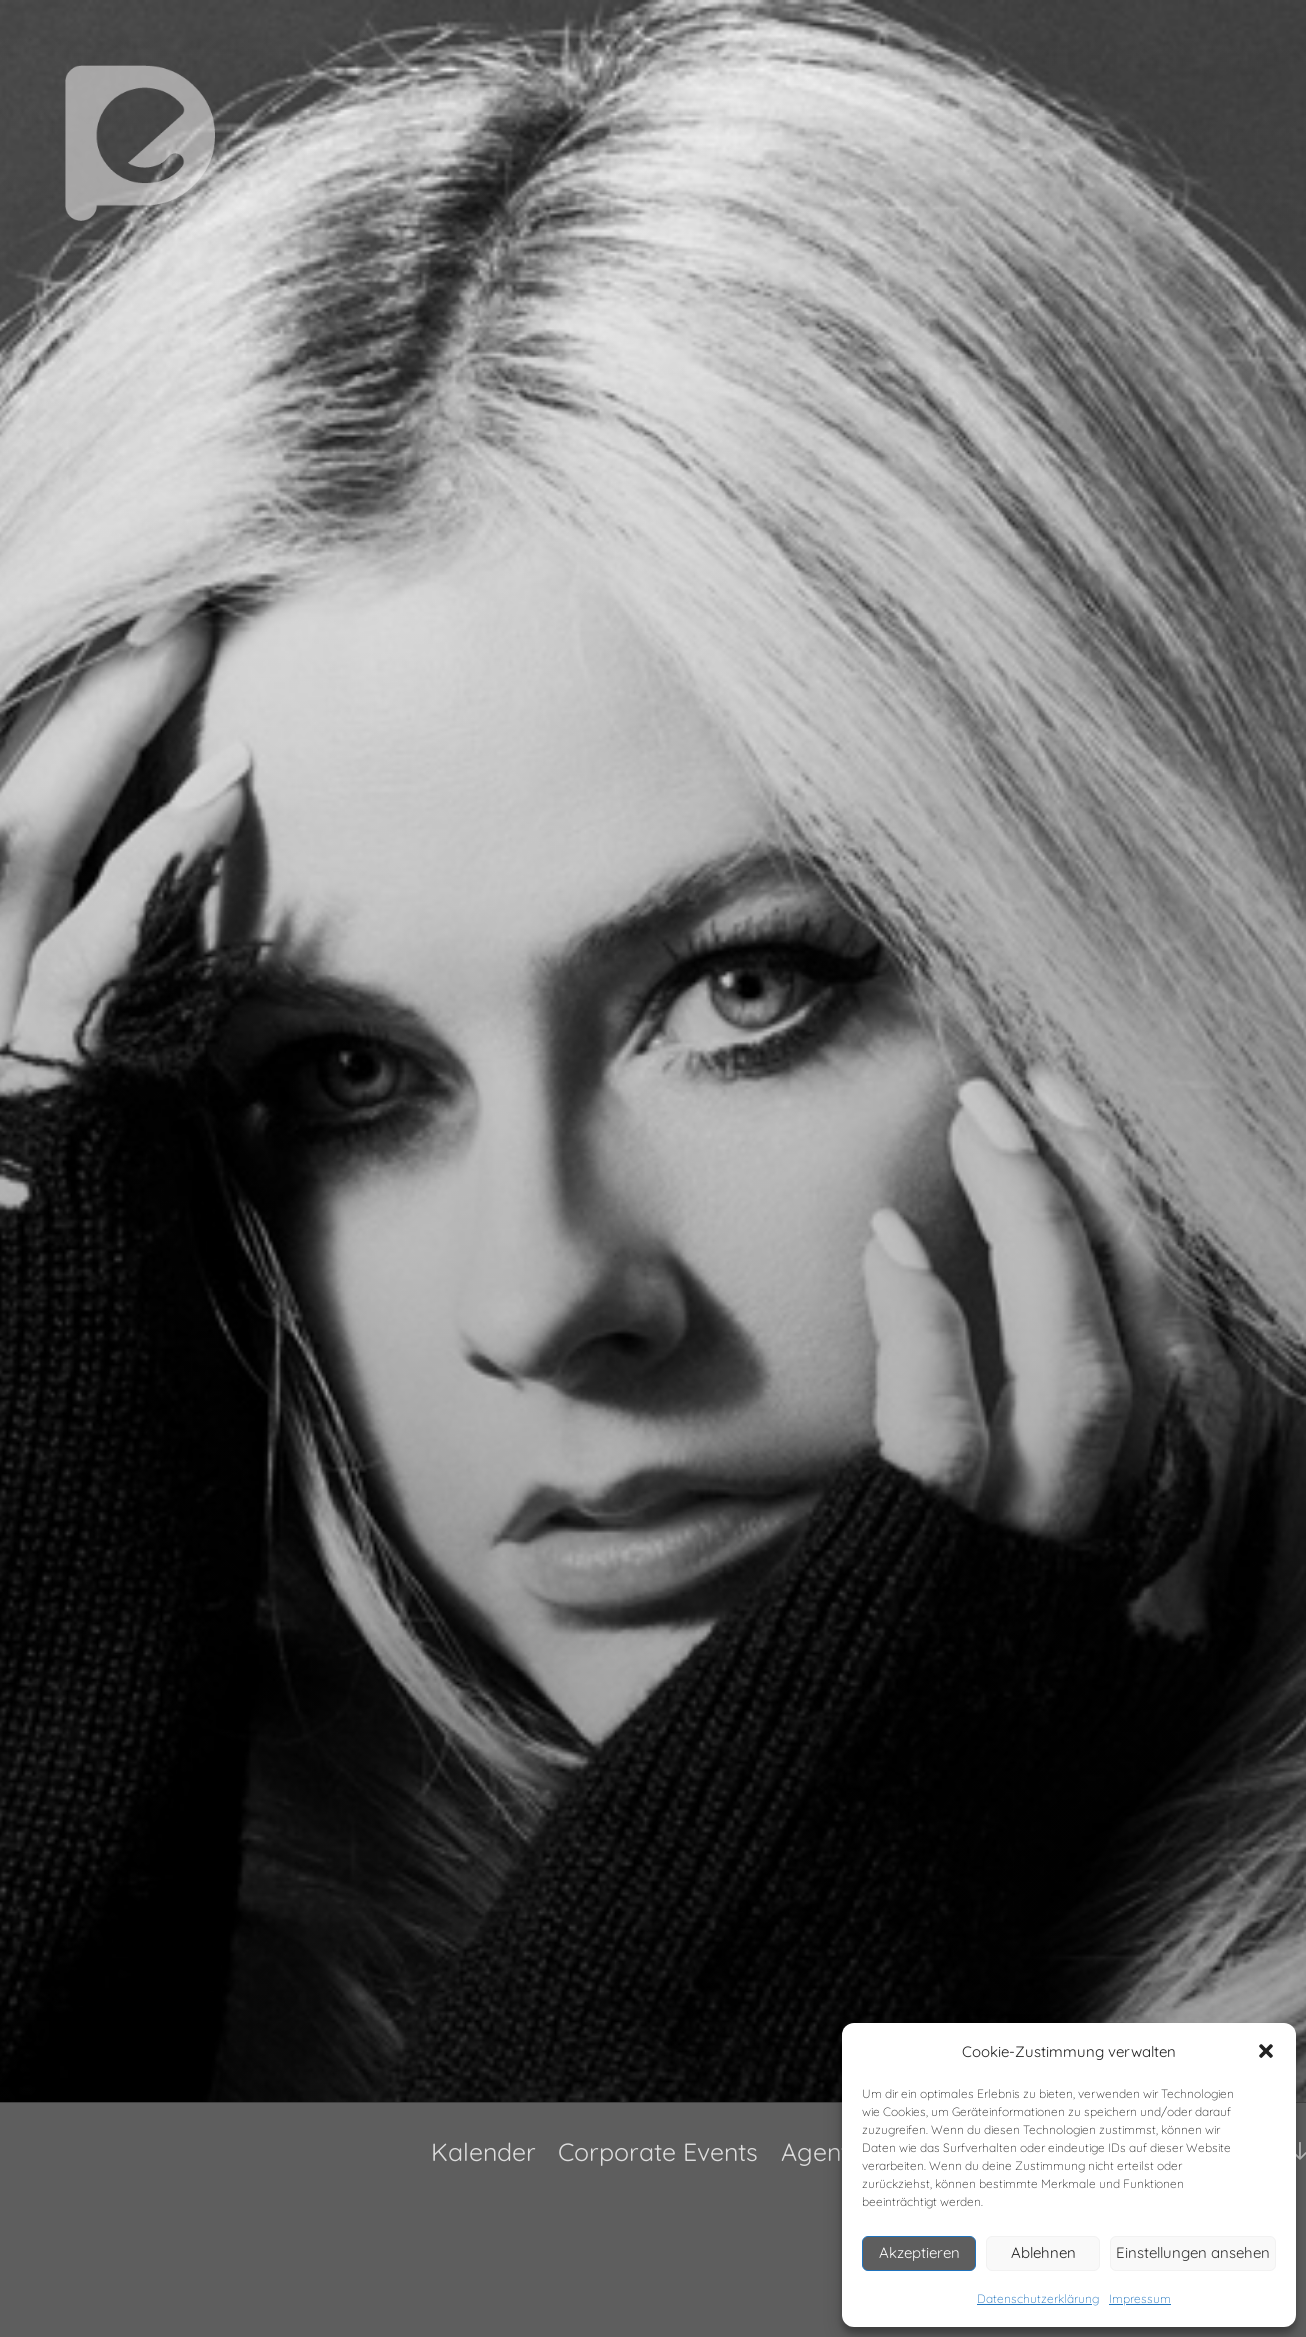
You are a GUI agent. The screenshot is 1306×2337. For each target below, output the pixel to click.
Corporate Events (658, 2151)
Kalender (483, 2151)
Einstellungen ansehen (1193, 2252)
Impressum (1140, 2298)
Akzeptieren (919, 2252)
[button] (1266, 2051)
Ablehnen (1043, 2252)
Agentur (827, 2151)
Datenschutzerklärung (1038, 2298)
